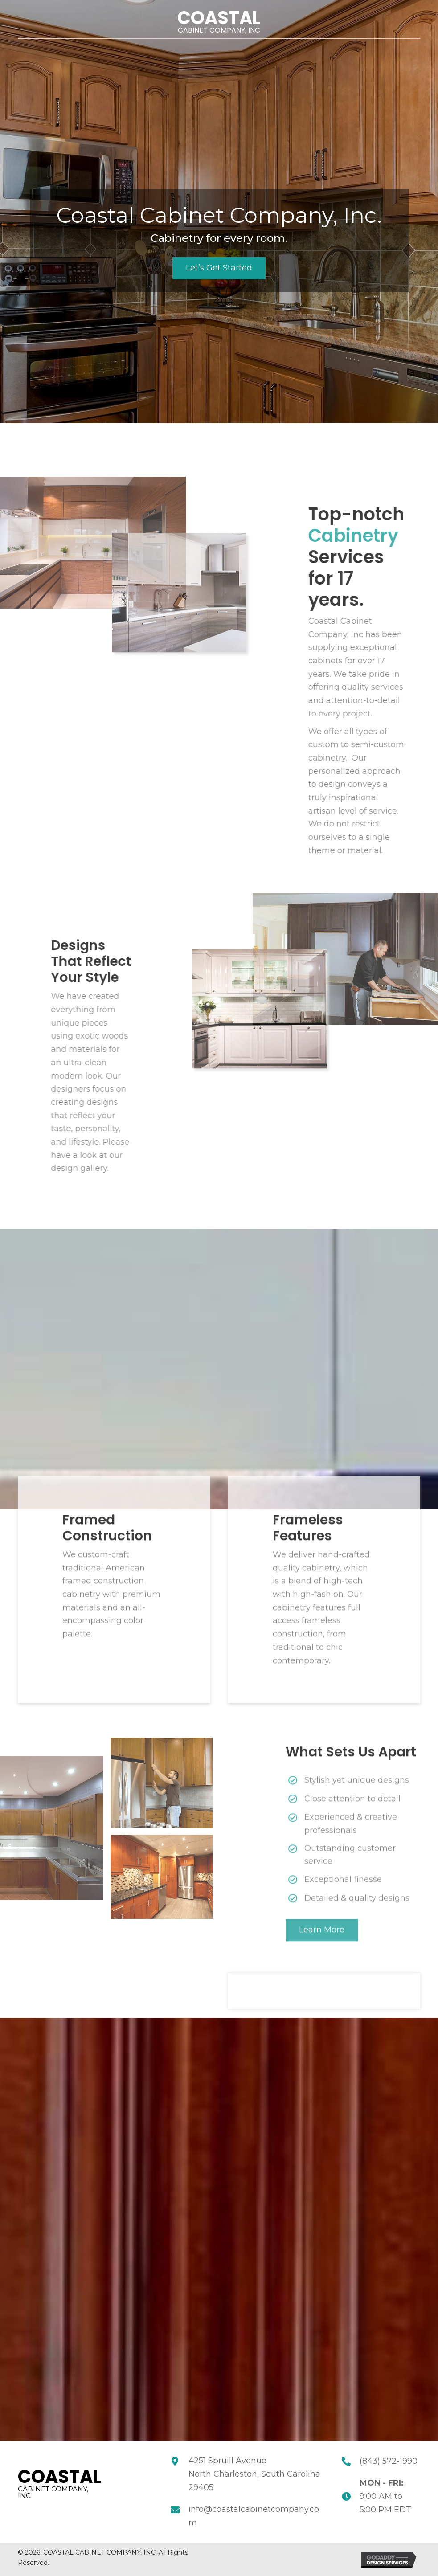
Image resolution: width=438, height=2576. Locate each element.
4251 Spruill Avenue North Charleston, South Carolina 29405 (254, 2474)
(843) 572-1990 (389, 2461)
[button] (219, 268)
